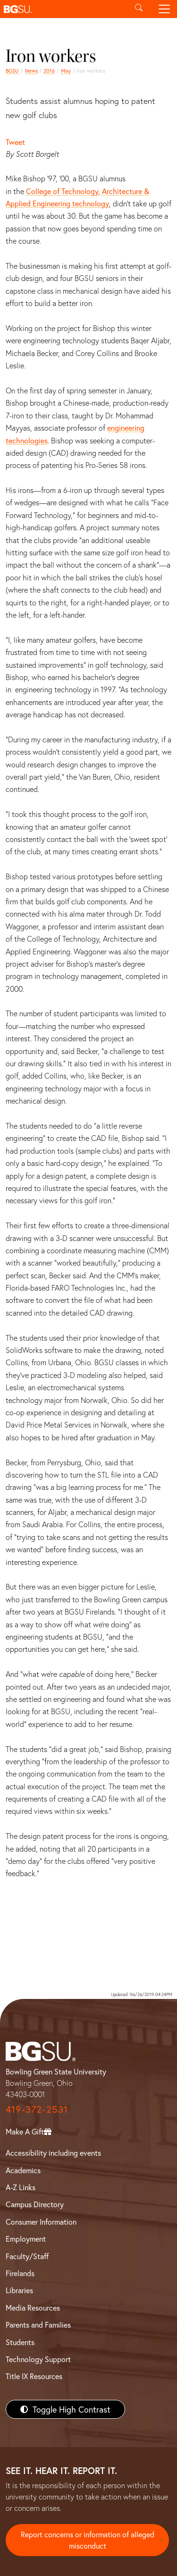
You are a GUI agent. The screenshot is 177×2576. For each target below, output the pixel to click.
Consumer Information (41, 2222)
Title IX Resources (34, 2376)
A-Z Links (20, 2187)
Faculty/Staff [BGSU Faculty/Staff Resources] (27, 2256)
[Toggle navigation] (164, 9)
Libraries (19, 2290)
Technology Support (38, 2359)
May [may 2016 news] (66, 70)
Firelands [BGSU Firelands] (20, 2273)
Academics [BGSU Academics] (23, 2170)
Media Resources (33, 2307)
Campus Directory (35, 2204)
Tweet (15, 142)
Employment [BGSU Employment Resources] (26, 2239)
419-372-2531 (37, 2109)
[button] (63, 9)
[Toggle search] (139, 9)
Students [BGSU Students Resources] (20, 2342)
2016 (49, 70)
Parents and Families (38, 2324)
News (31, 70)
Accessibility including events (53, 2153)
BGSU (12, 70)
